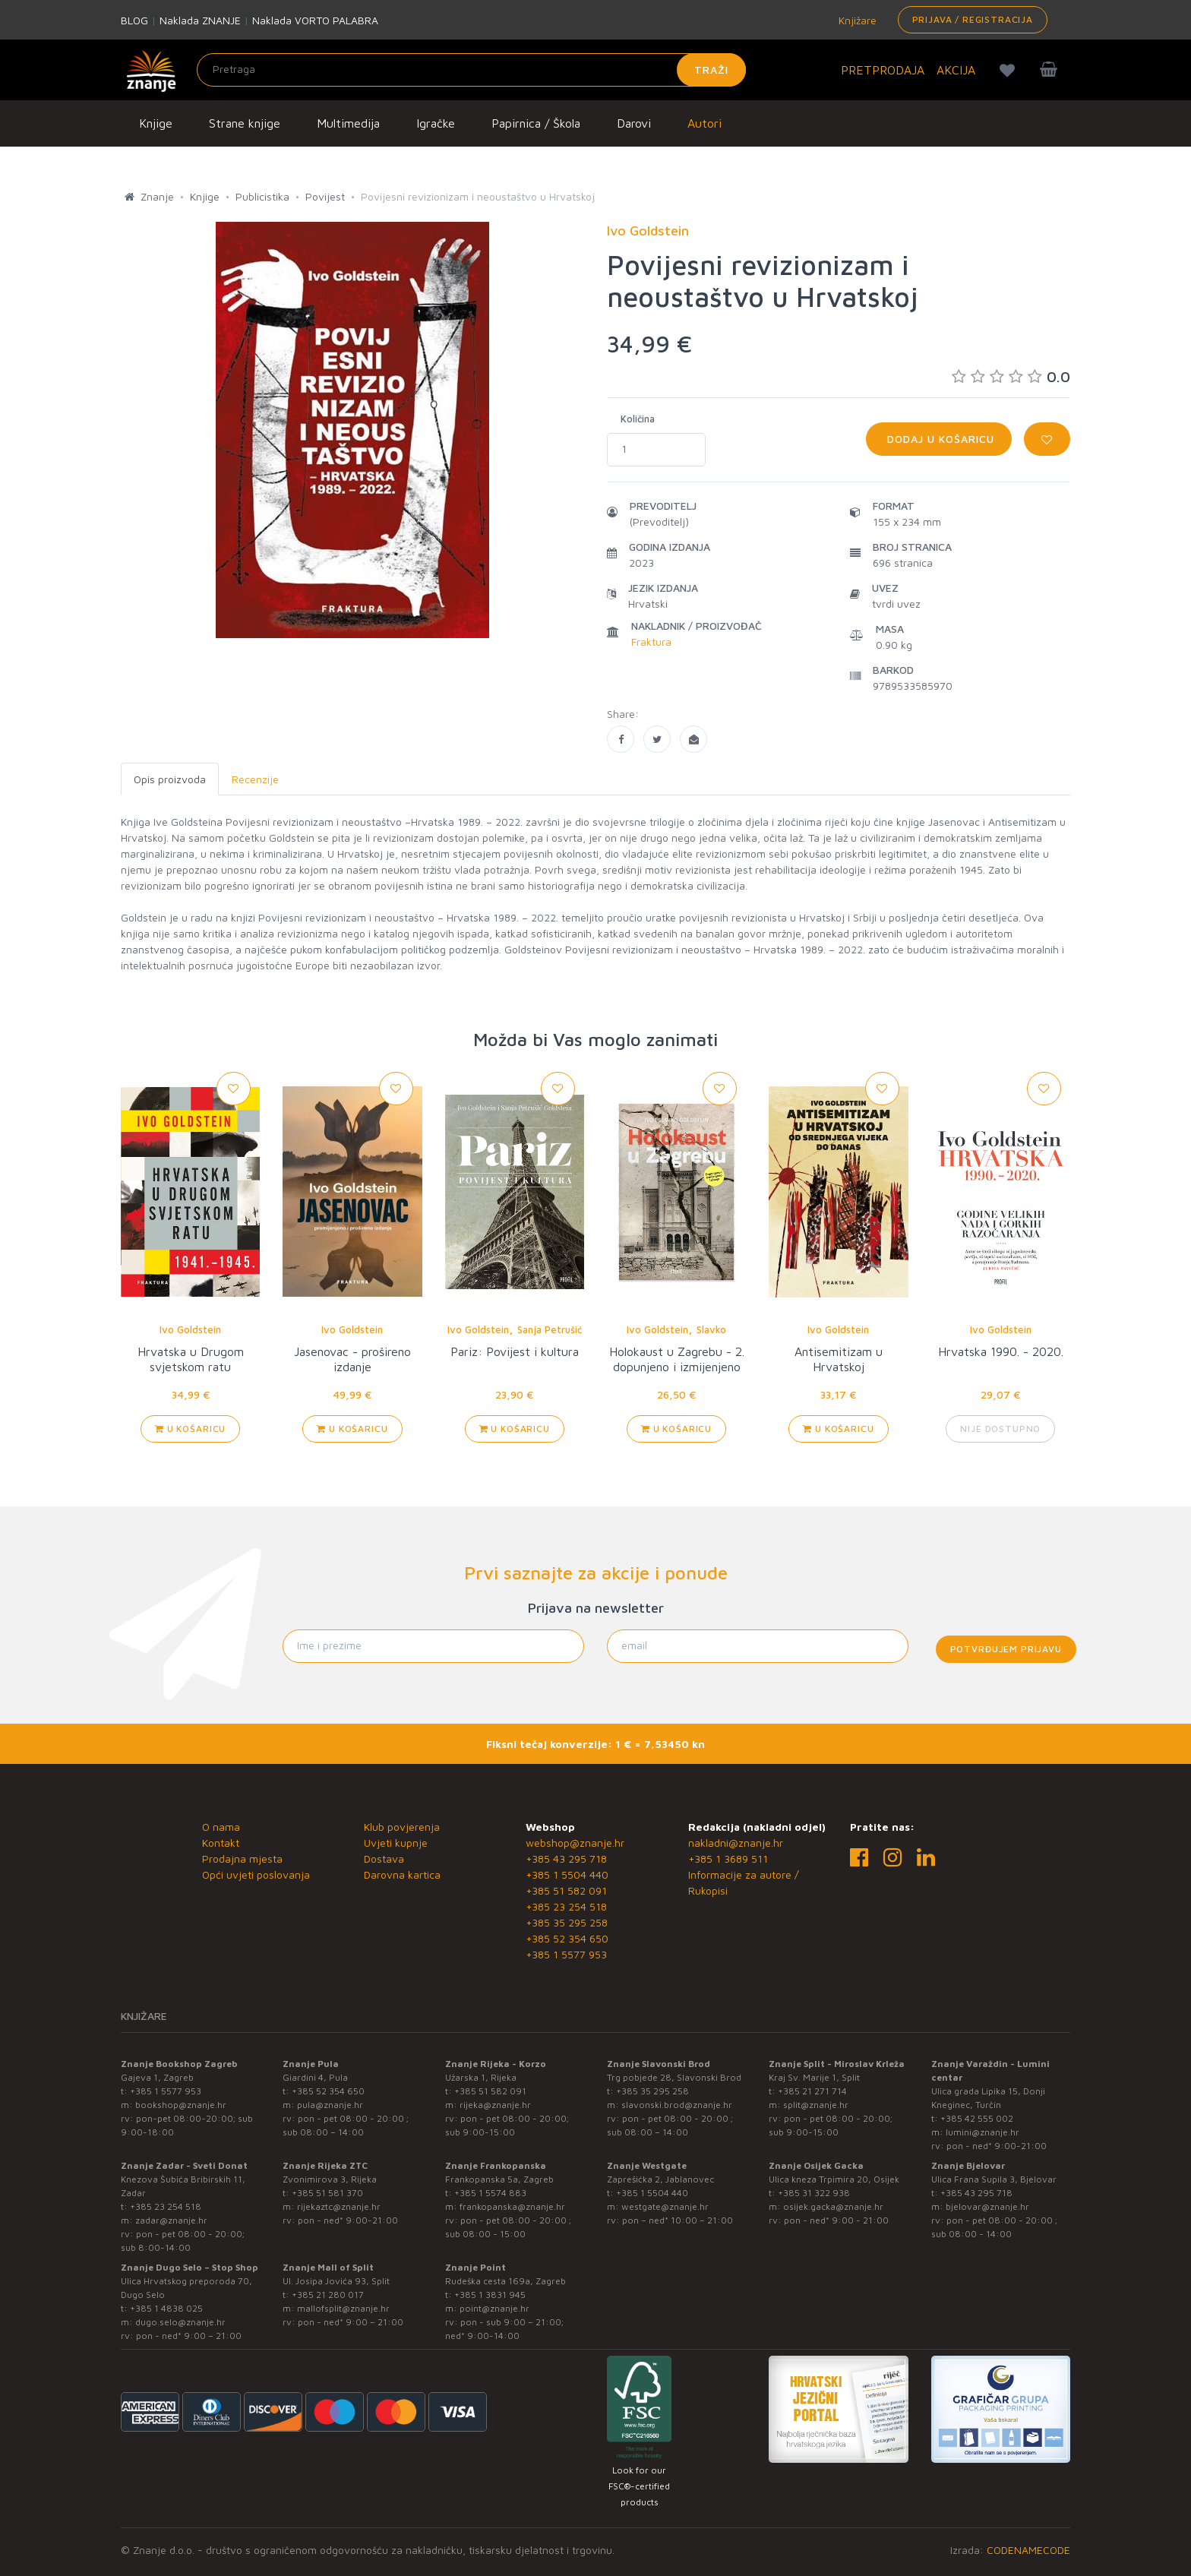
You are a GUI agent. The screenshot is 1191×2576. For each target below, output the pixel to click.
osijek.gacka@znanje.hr (833, 2206)
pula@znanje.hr (330, 2104)
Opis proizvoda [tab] (170, 779)
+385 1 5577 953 (566, 1954)
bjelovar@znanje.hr (987, 2206)
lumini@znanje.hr (982, 2132)
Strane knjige (244, 123)
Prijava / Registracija (972, 19)
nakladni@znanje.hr (735, 1842)
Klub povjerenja (402, 1826)
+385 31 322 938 (814, 2192)
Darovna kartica (402, 1874)
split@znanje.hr (815, 2104)
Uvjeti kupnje (396, 1842)
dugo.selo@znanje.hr (180, 2322)
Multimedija (348, 123)
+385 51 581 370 (327, 2192)
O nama (221, 1826)
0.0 (1011, 376)
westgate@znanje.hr (665, 2206)
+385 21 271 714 (812, 2091)
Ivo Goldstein (190, 1329)
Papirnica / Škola (535, 123)
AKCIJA (956, 70)
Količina (638, 418)
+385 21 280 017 (328, 2294)
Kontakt (220, 1842)
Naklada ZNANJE (200, 20)
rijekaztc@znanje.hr (339, 2206)
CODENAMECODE (1028, 2549)
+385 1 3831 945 (490, 2294)
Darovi (634, 123)
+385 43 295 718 (566, 1858)
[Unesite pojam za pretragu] (471, 70)
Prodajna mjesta (242, 1858)
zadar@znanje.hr (171, 2220)
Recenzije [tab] (255, 779)
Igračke (435, 123)
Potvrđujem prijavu (1006, 1649)
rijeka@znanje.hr (495, 2104)
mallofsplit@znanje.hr (343, 2308)
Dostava (384, 1858)
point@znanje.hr (494, 2308)
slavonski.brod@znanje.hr (676, 2104)
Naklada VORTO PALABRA (315, 20)
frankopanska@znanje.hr (512, 2206)
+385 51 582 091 (566, 1890)
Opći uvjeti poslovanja (256, 1874)
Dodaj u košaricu (938, 438)
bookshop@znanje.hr (180, 2104)
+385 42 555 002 (976, 2118)
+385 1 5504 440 (567, 1874)
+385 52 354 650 (567, 1938)
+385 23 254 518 (566, 1906)
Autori (704, 123)
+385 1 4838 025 (166, 2308)
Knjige (155, 123)
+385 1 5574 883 (490, 2192)
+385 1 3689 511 (728, 1858)
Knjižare (856, 20)
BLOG (134, 20)
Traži (711, 69)
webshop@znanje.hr (575, 1842)
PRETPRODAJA (882, 70)
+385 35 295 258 (567, 1922)
